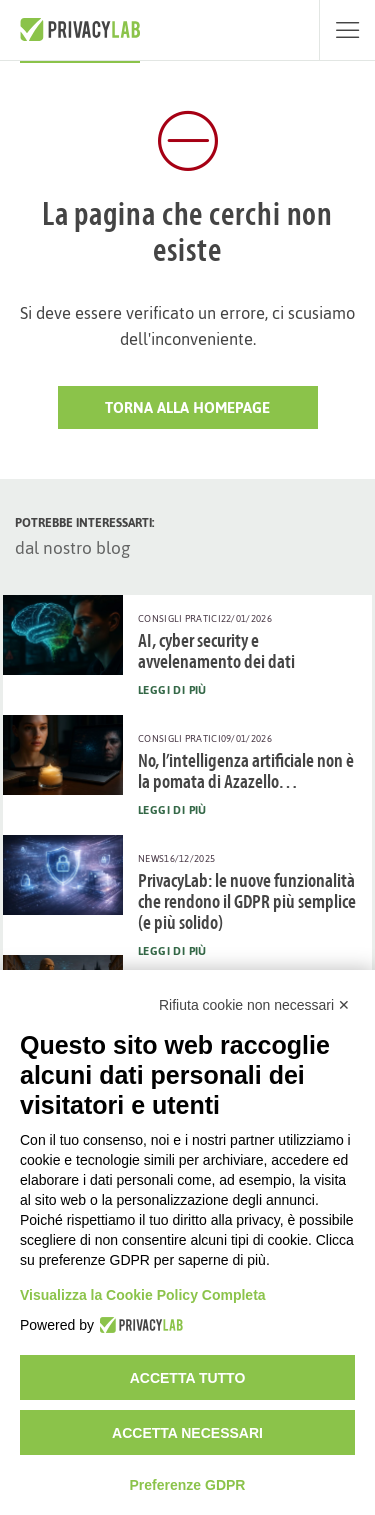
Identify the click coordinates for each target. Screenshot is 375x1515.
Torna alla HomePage (187, 407)
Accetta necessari (187, 1433)
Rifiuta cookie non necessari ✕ (254, 1005)
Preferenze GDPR (188, 1485)
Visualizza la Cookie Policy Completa (143, 1295)
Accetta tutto (188, 1378)
